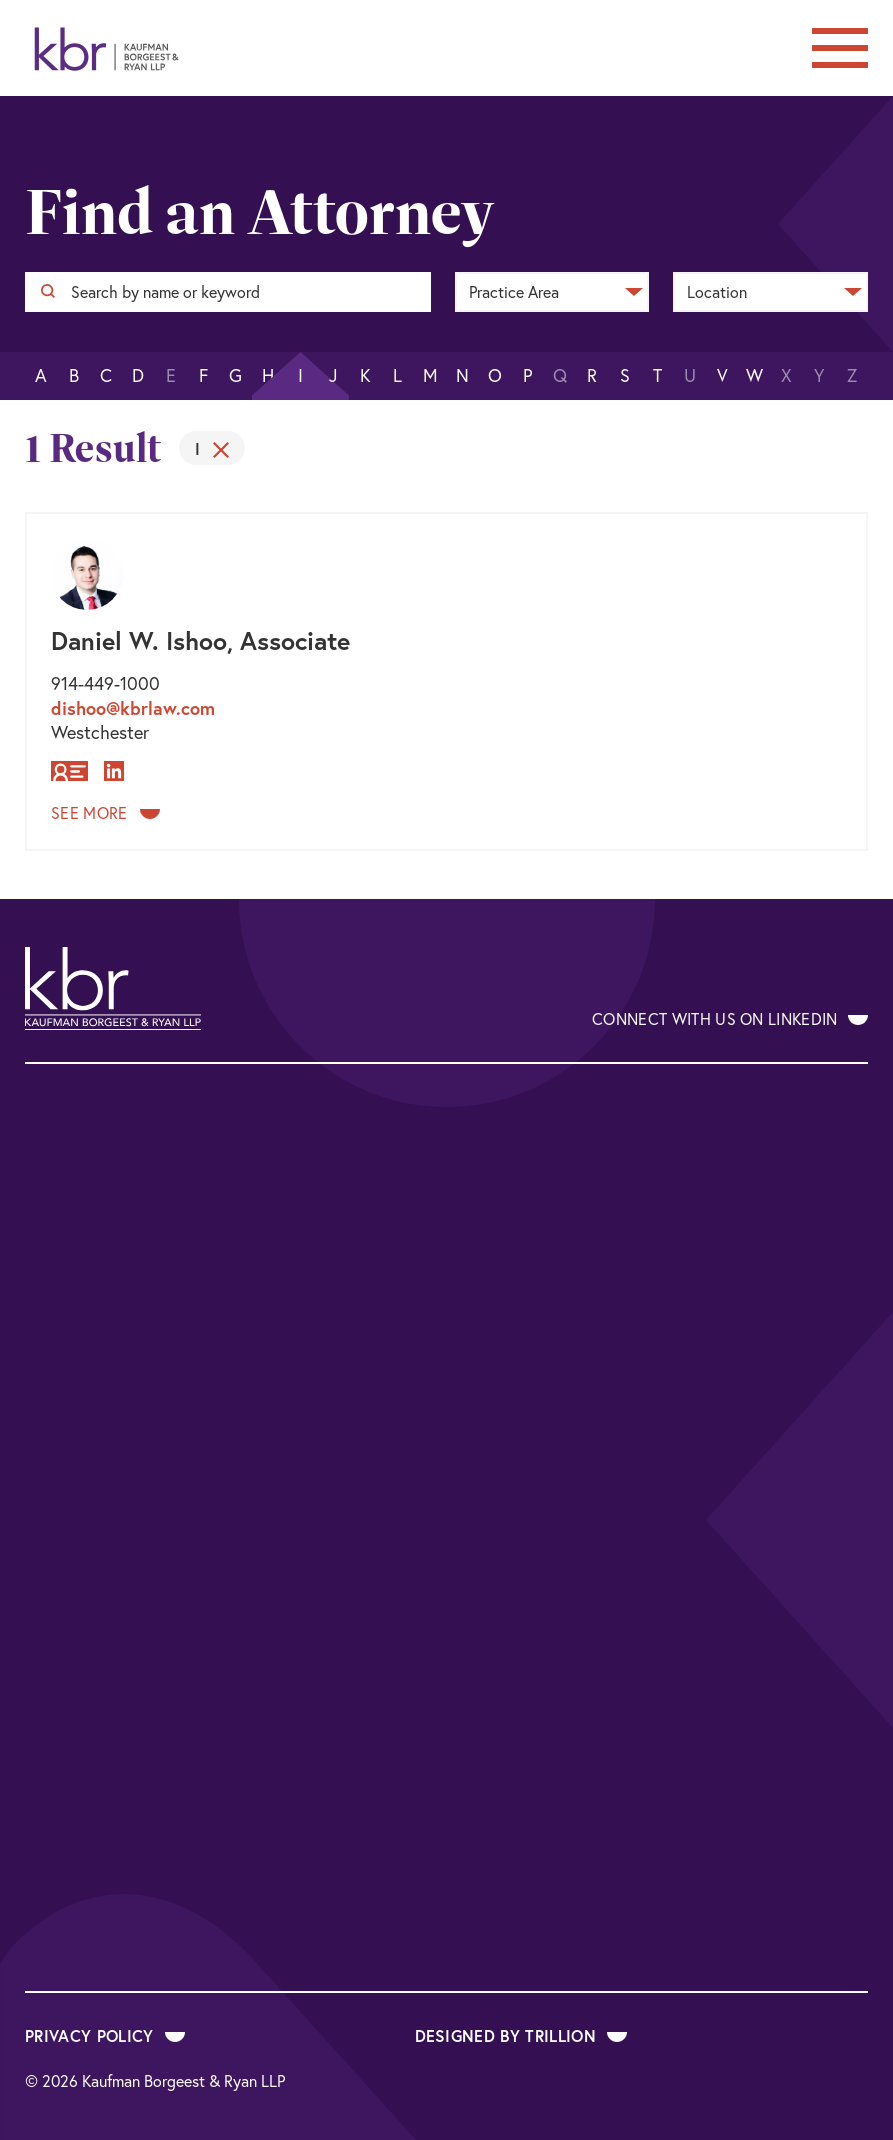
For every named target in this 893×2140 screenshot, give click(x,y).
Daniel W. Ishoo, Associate (200, 640)
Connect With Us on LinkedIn (730, 1019)
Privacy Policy (105, 2035)
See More (105, 813)
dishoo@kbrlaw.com (133, 708)
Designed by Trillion (521, 2035)
